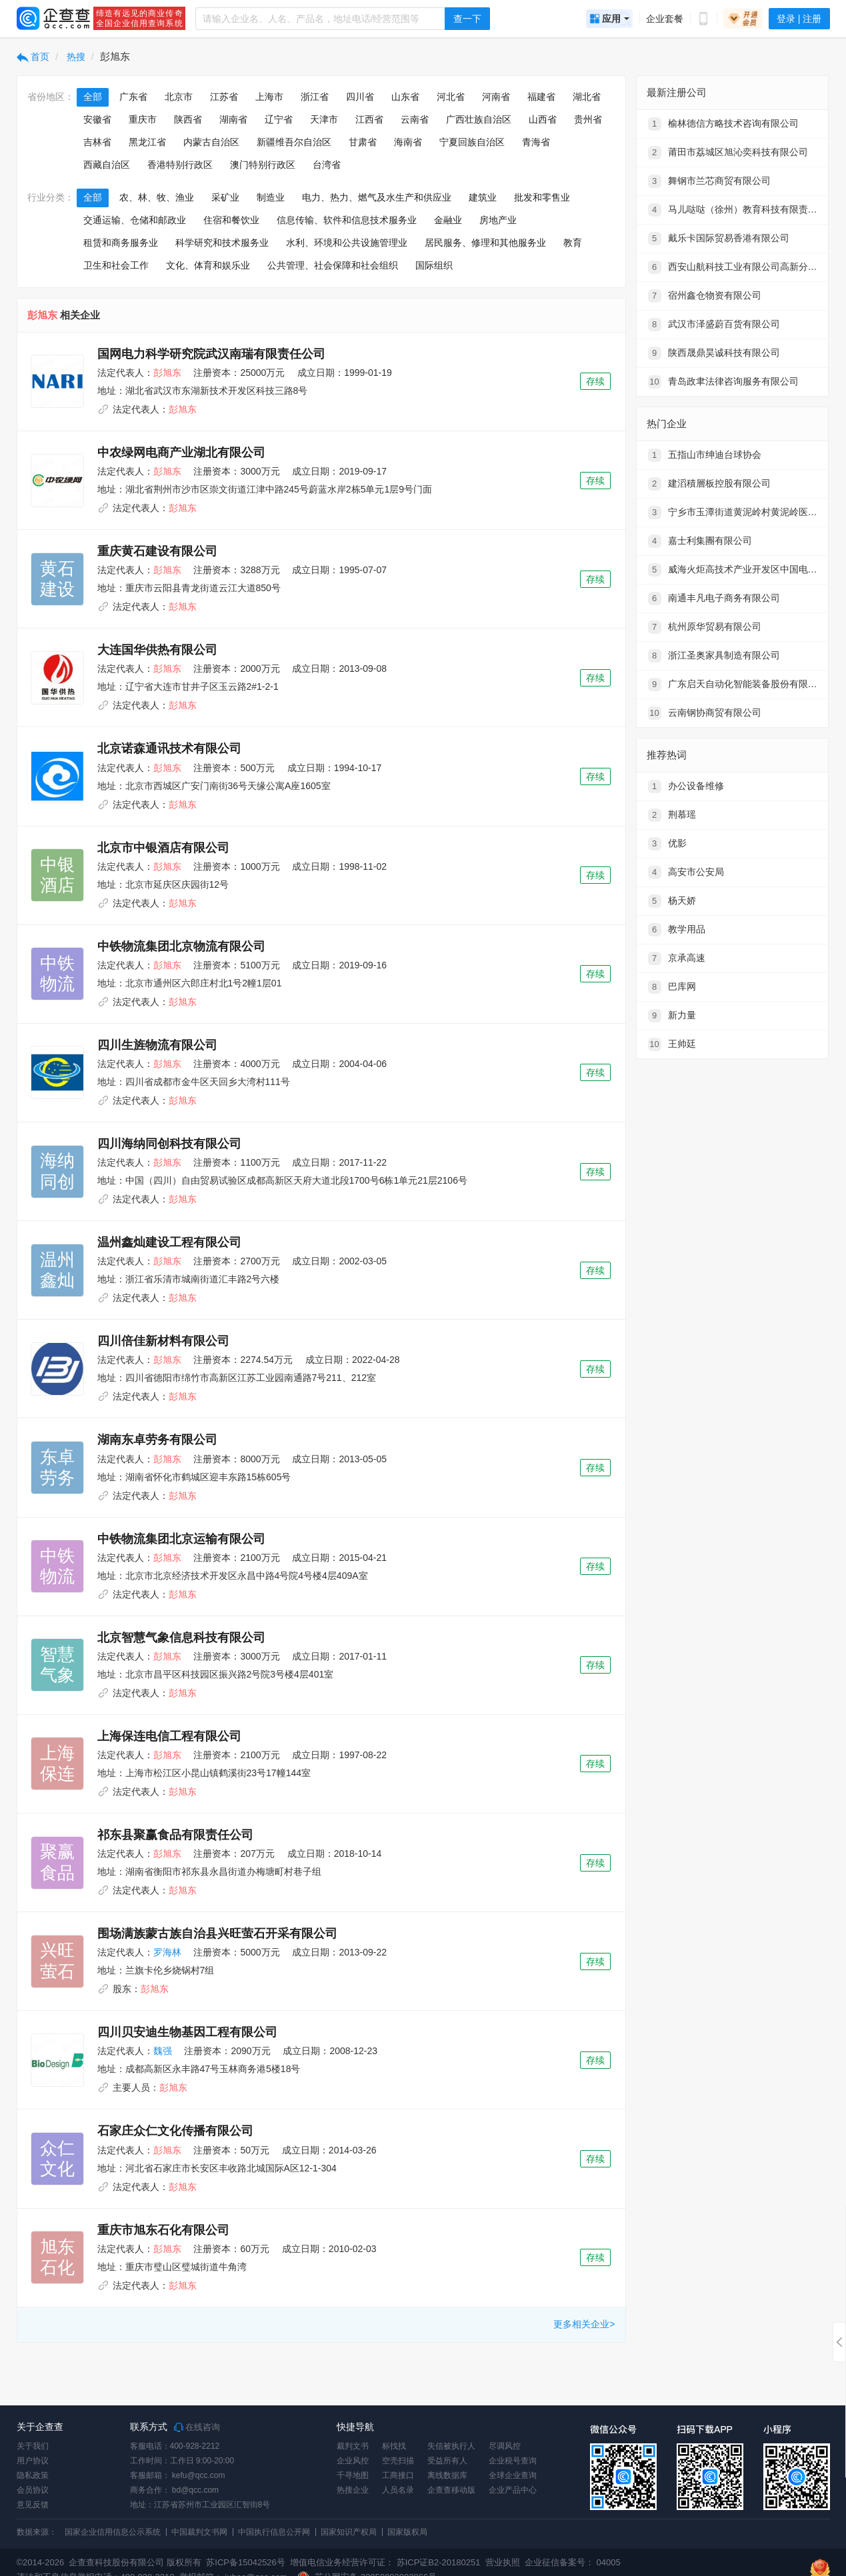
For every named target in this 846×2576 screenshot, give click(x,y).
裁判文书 (353, 2446)
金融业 (448, 220)
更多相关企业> (584, 2324)
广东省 (133, 96)
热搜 (74, 56)
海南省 (408, 142)
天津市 (324, 119)
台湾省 (327, 164)
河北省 (451, 96)
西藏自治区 (106, 164)
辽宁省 (279, 119)
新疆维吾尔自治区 (294, 142)
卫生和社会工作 (116, 265)
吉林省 (97, 142)
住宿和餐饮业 (231, 220)
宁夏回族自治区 (472, 142)
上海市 (269, 96)
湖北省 (587, 96)
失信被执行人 (451, 2446)
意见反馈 (33, 2504)
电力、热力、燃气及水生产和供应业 (376, 197)
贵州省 (588, 119)
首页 (33, 56)
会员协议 (33, 2490)
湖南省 (233, 119)
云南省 (415, 119)
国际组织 (434, 265)
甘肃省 (363, 142)
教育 (572, 242)
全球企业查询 (513, 2475)
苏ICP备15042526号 (245, 2562)
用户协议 (33, 2460)
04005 (609, 2562)
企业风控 (353, 2460)
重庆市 (143, 119)
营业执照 (501, 2562)
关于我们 (33, 2446)
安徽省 (97, 119)
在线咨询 (197, 2427)
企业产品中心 (513, 2490)
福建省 (541, 96)
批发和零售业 (542, 197)
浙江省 (315, 96)
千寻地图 (353, 2475)
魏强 (162, 2050)
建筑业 (483, 197)
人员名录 (398, 2490)
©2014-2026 (41, 2562)
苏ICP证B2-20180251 (439, 2562)
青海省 (536, 142)
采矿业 (225, 197)
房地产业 (498, 220)
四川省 (360, 96)
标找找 (394, 2446)
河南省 (496, 96)
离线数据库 (447, 2475)
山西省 (543, 119)
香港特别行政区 (180, 164)
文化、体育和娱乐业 (208, 265)
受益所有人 (447, 2460)
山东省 (405, 96)
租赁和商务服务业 (120, 242)
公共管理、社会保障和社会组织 (332, 265)
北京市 (179, 96)
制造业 (271, 197)
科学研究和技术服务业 (222, 242)
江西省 (369, 119)
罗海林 (167, 1952)
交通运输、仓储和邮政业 (134, 220)
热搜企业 (353, 2490)
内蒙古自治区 (211, 142)
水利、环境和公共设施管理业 (346, 242)
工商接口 (398, 2475)
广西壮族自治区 (478, 119)
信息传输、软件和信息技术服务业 (347, 220)
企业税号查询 (513, 2460)
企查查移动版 (451, 2490)
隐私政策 (33, 2475)
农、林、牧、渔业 (156, 197)
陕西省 (188, 119)
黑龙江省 (147, 142)
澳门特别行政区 (262, 164)
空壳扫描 (398, 2460)
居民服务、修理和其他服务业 (485, 242)
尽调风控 (505, 2446)
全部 (92, 96)
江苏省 (224, 96)
